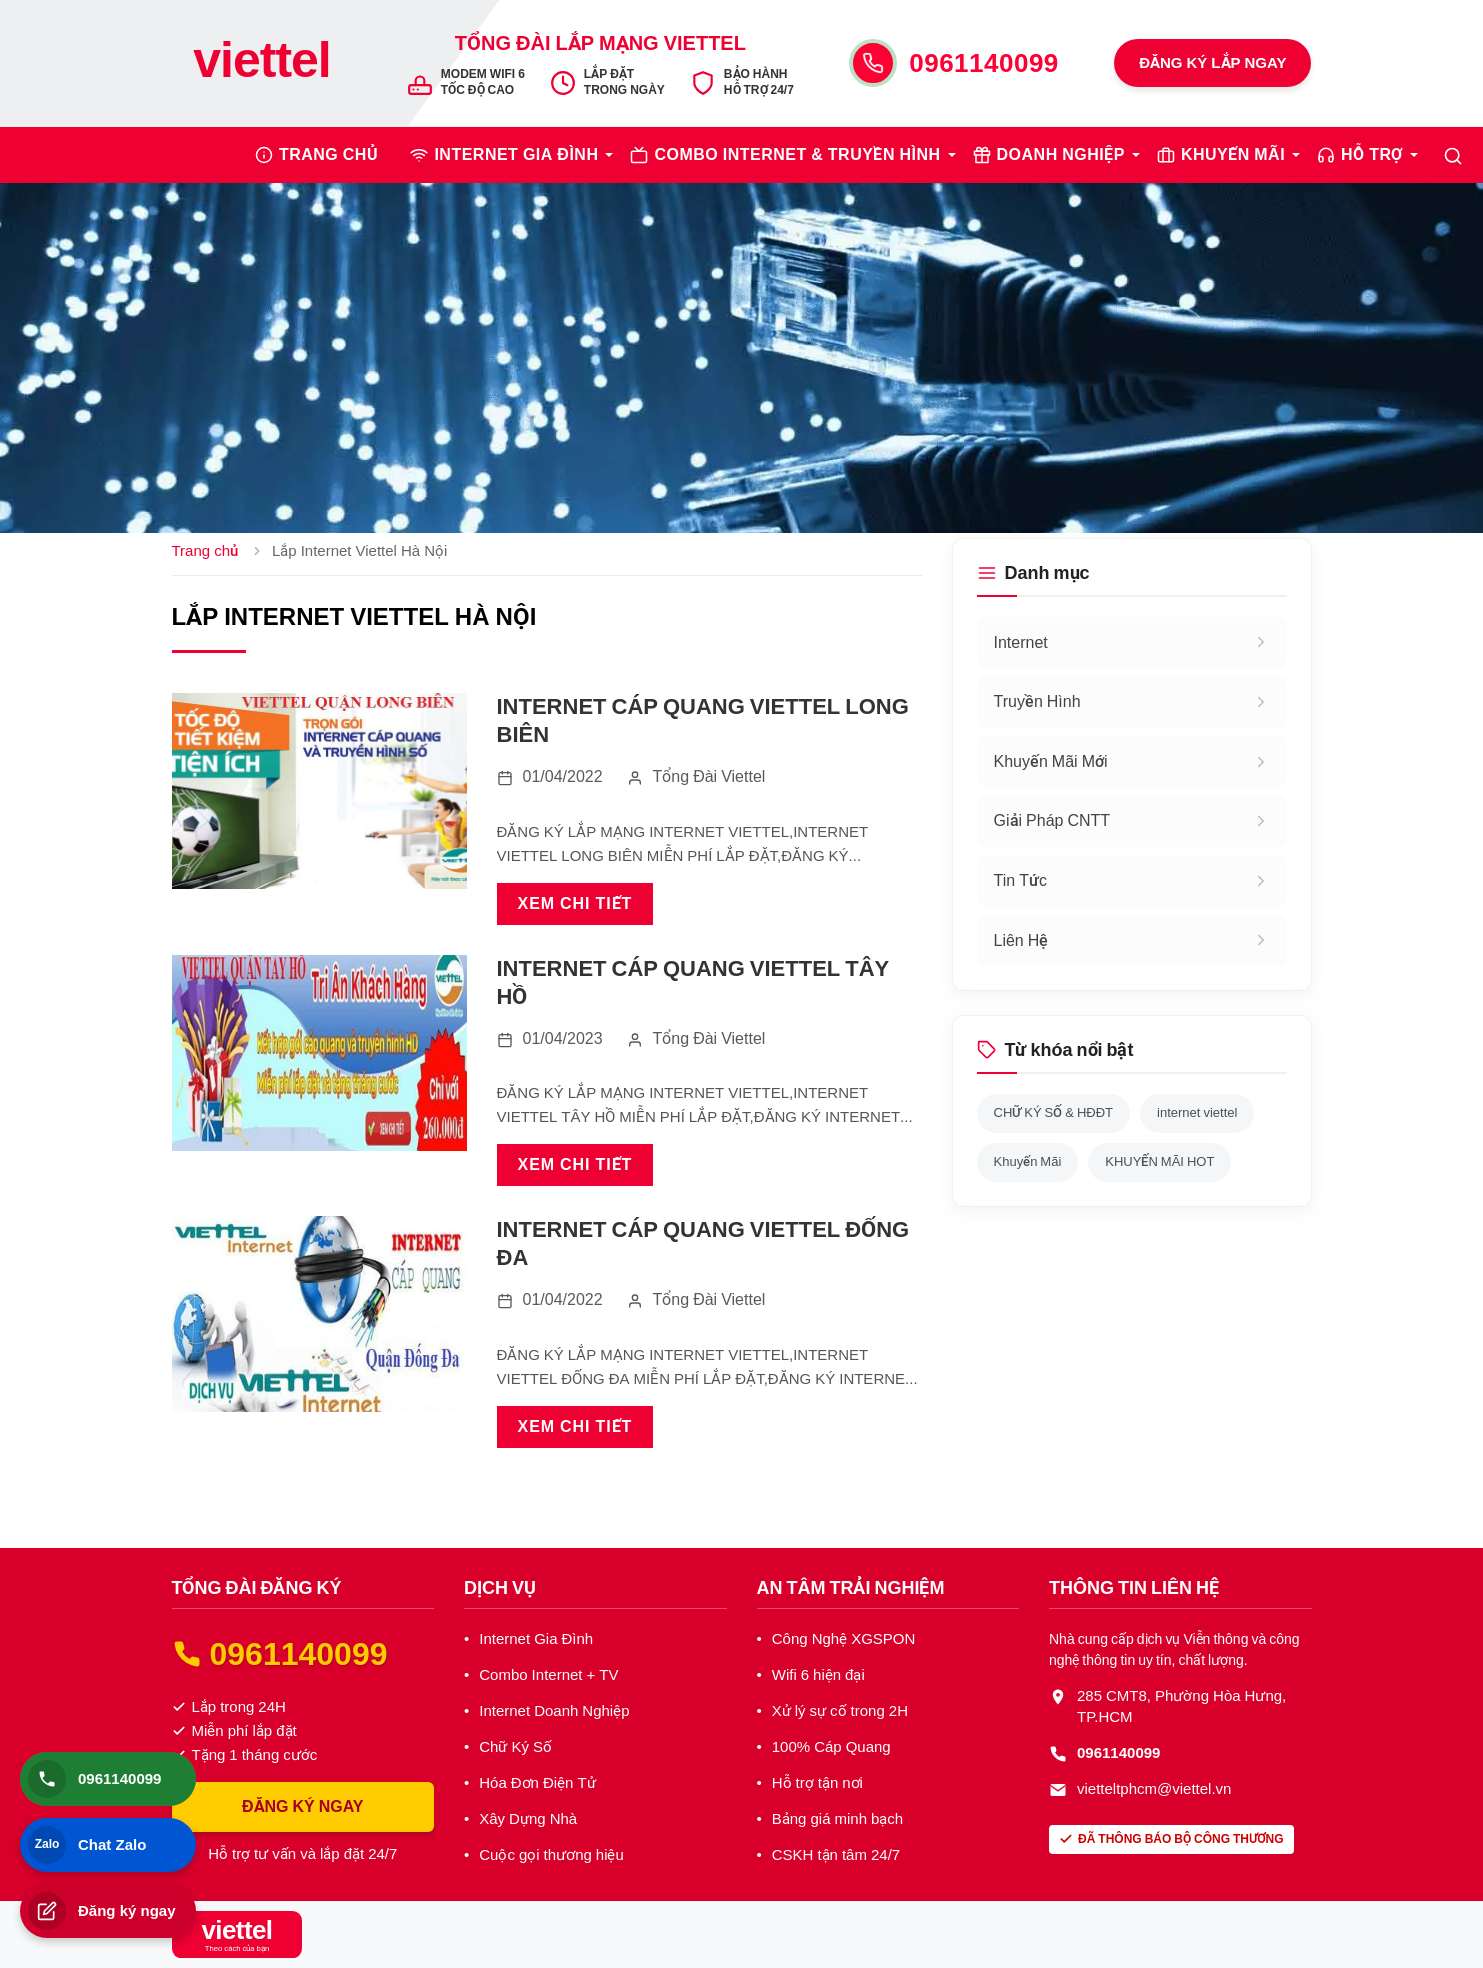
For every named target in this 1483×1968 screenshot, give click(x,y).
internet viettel (1197, 1112)
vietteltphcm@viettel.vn (1154, 1789)
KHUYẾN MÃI (1233, 154)
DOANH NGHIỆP (1061, 154)
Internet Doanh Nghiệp (554, 1711)
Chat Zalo (87, 1845)
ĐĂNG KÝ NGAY (303, 1806)
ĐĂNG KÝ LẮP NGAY (1212, 63)
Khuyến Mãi (1028, 1161)
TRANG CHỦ (329, 154)
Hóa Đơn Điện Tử (537, 1783)
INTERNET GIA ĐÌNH (516, 154)
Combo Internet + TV (548, 1675)
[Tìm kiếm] (1453, 155)
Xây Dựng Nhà (528, 1819)
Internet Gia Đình (536, 1639)
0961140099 (984, 62)
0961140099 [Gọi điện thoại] (94, 1779)
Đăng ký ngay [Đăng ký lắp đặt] (102, 1911)
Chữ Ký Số (515, 1747)
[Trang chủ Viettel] (262, 63)
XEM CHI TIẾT (575, 903)
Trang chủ (205, 551)
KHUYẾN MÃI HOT (1159, 1161)
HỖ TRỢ (1372, 154)
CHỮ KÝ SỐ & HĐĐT (1054, 1112)
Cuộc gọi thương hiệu (551, 1855)
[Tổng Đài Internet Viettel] (237, 1934)
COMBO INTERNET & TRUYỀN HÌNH (797, 154)
